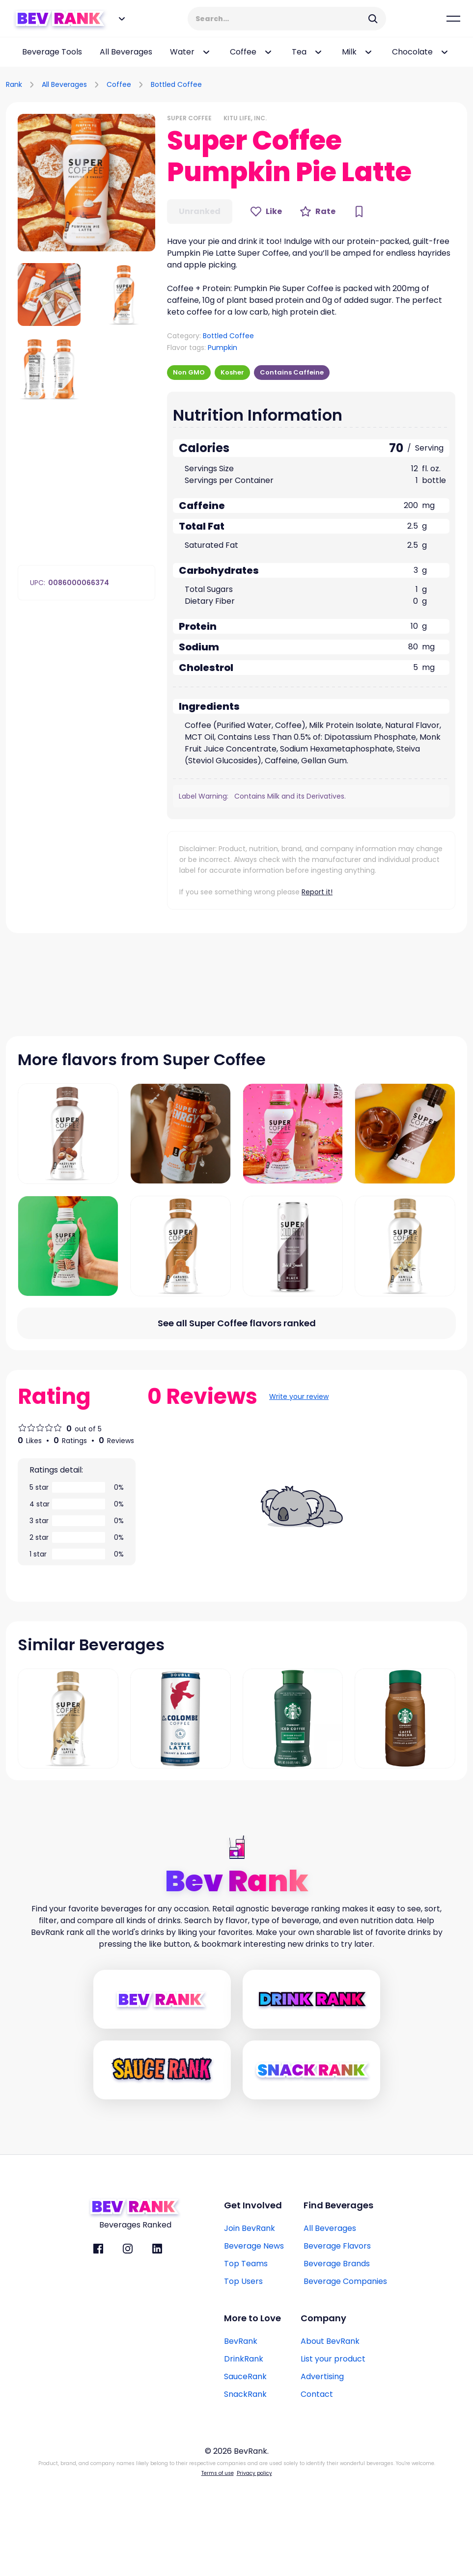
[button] (86, 182)
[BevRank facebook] (98, 2342)
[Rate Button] (317, 211)
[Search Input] (280, 18)
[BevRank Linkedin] (157, 2342)
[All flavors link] (236, 1416)
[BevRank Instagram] (128, 2342)
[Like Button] (266, 211)
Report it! (317, 892)
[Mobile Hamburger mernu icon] (453, 19)
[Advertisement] (352, 83)
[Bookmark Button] (359, 211)
